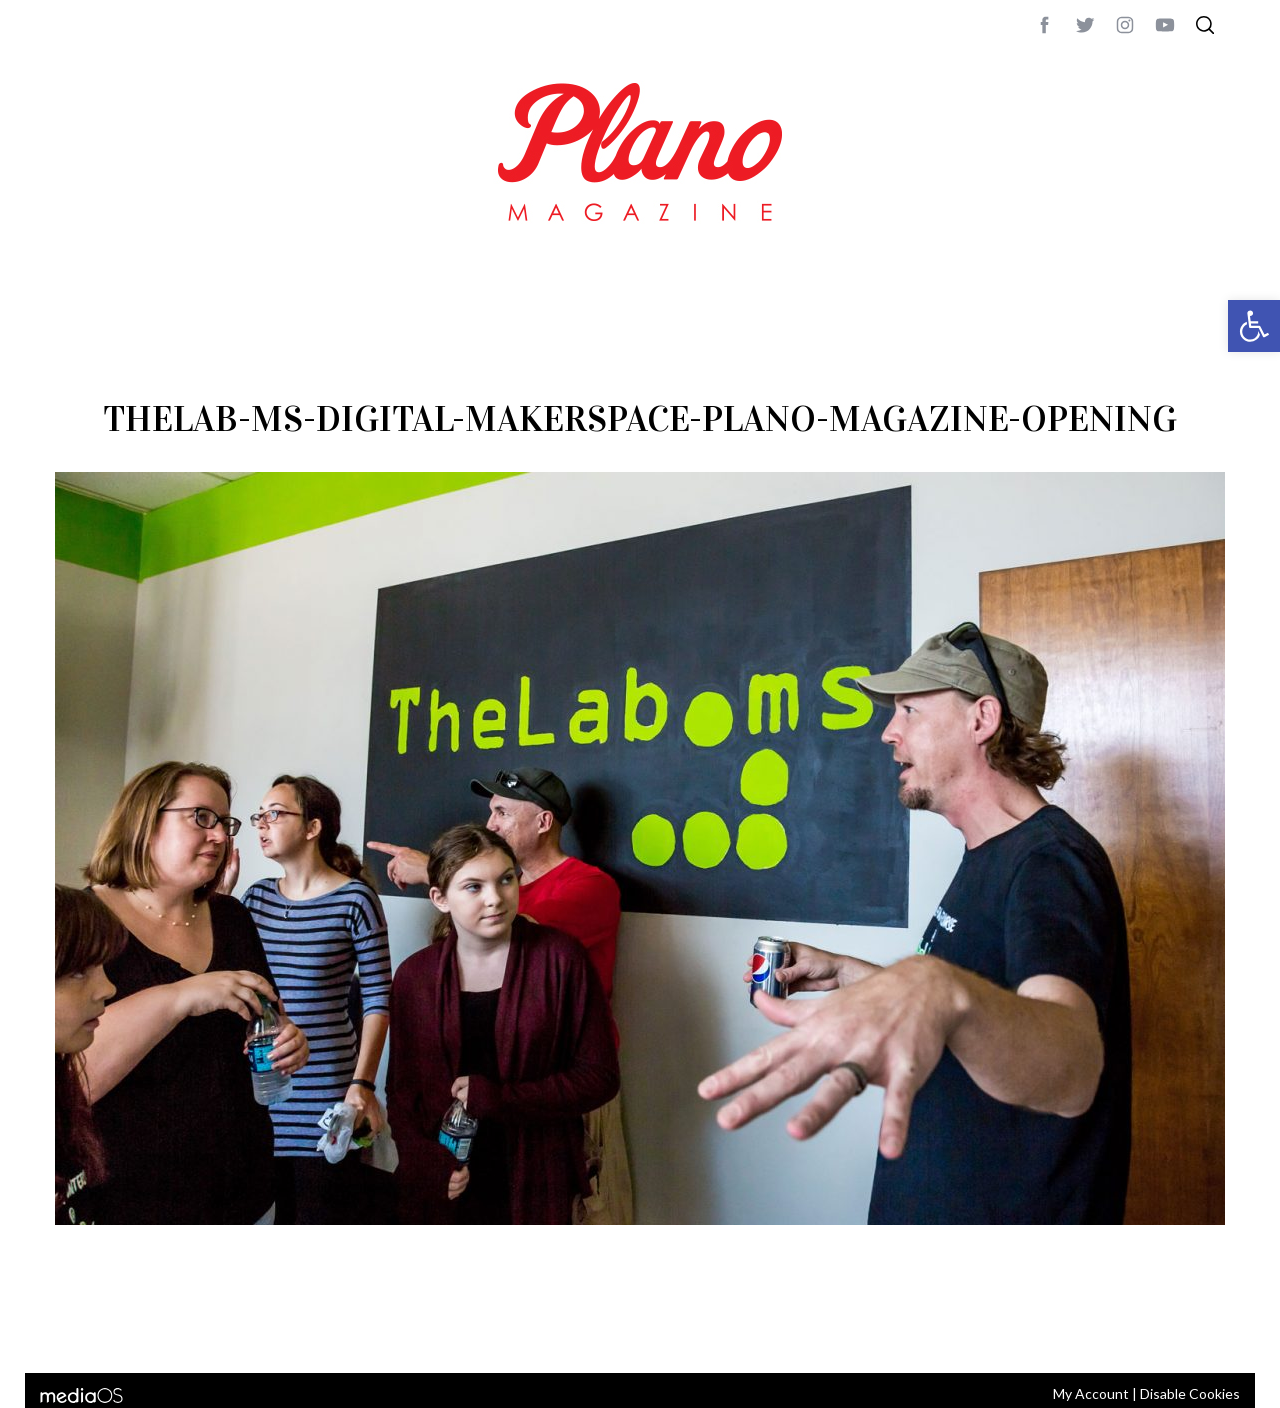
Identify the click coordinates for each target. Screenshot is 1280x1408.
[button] (1254, 326)
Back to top (1170, 1331)
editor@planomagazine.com (655, 1331)
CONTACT (135, 1331)
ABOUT (76, 1331)
